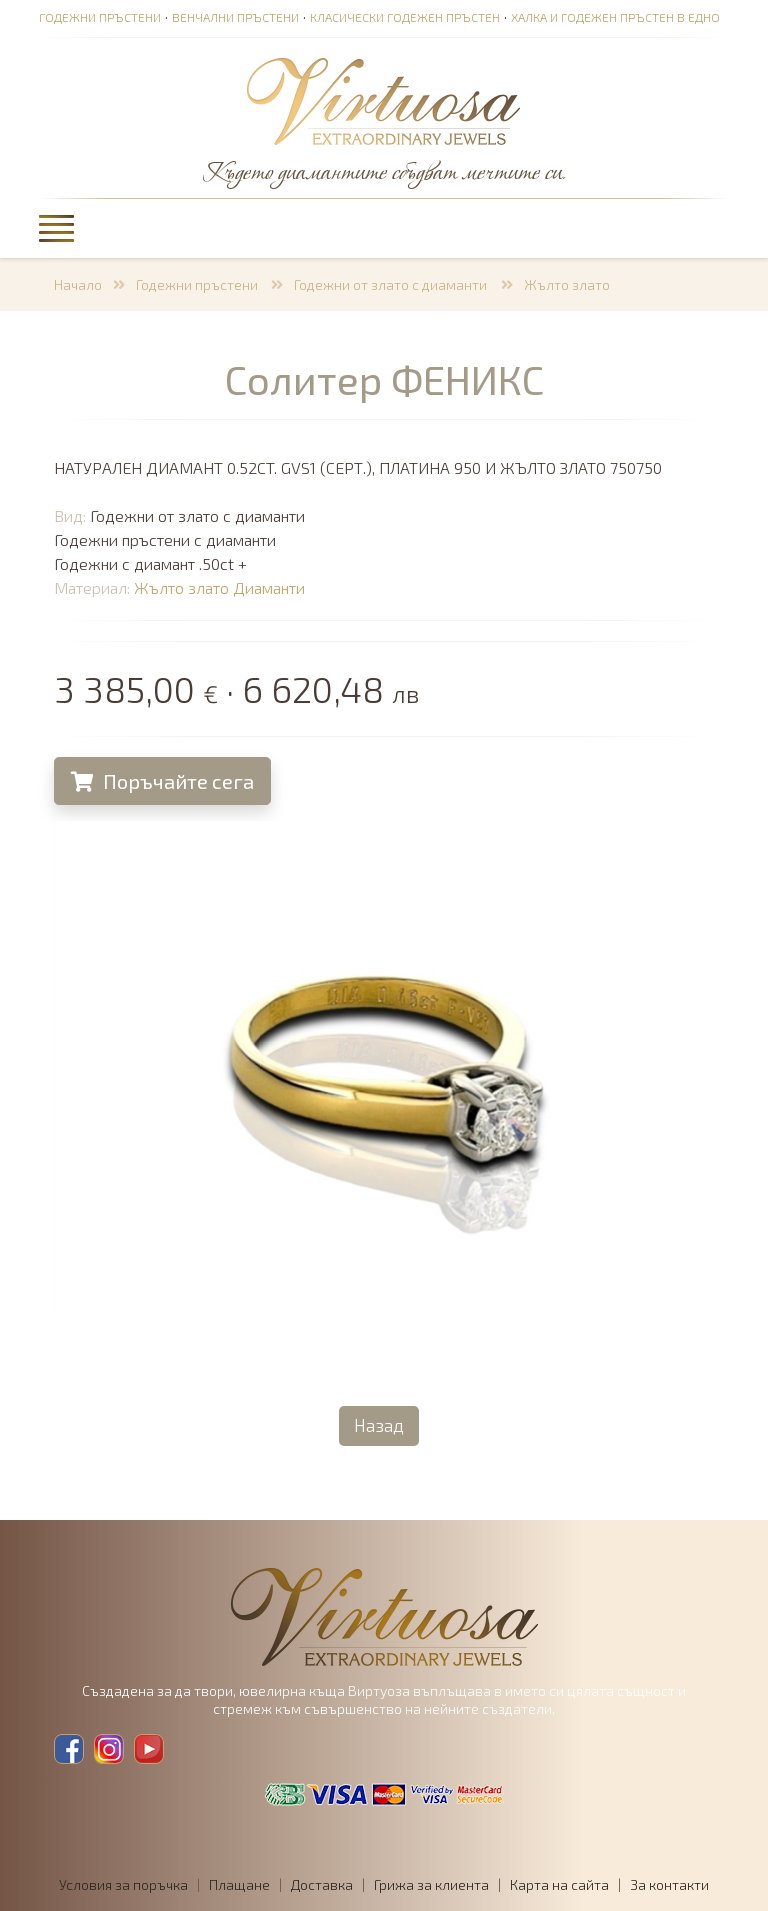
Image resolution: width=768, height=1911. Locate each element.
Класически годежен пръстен (405, 17)
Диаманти (273, 587)
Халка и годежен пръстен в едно (615, 17)
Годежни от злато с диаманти (392, 284)
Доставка (322, 1884)
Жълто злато (567, 284)
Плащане (239, 1884)
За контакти (669, 1884)
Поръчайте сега (166, 781)
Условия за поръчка (123, 1884)
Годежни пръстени (100, 17)
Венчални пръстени (235, 17)
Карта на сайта (559, 1884)
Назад (379, 1425)
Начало (78, 284)
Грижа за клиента (431, 1884)
